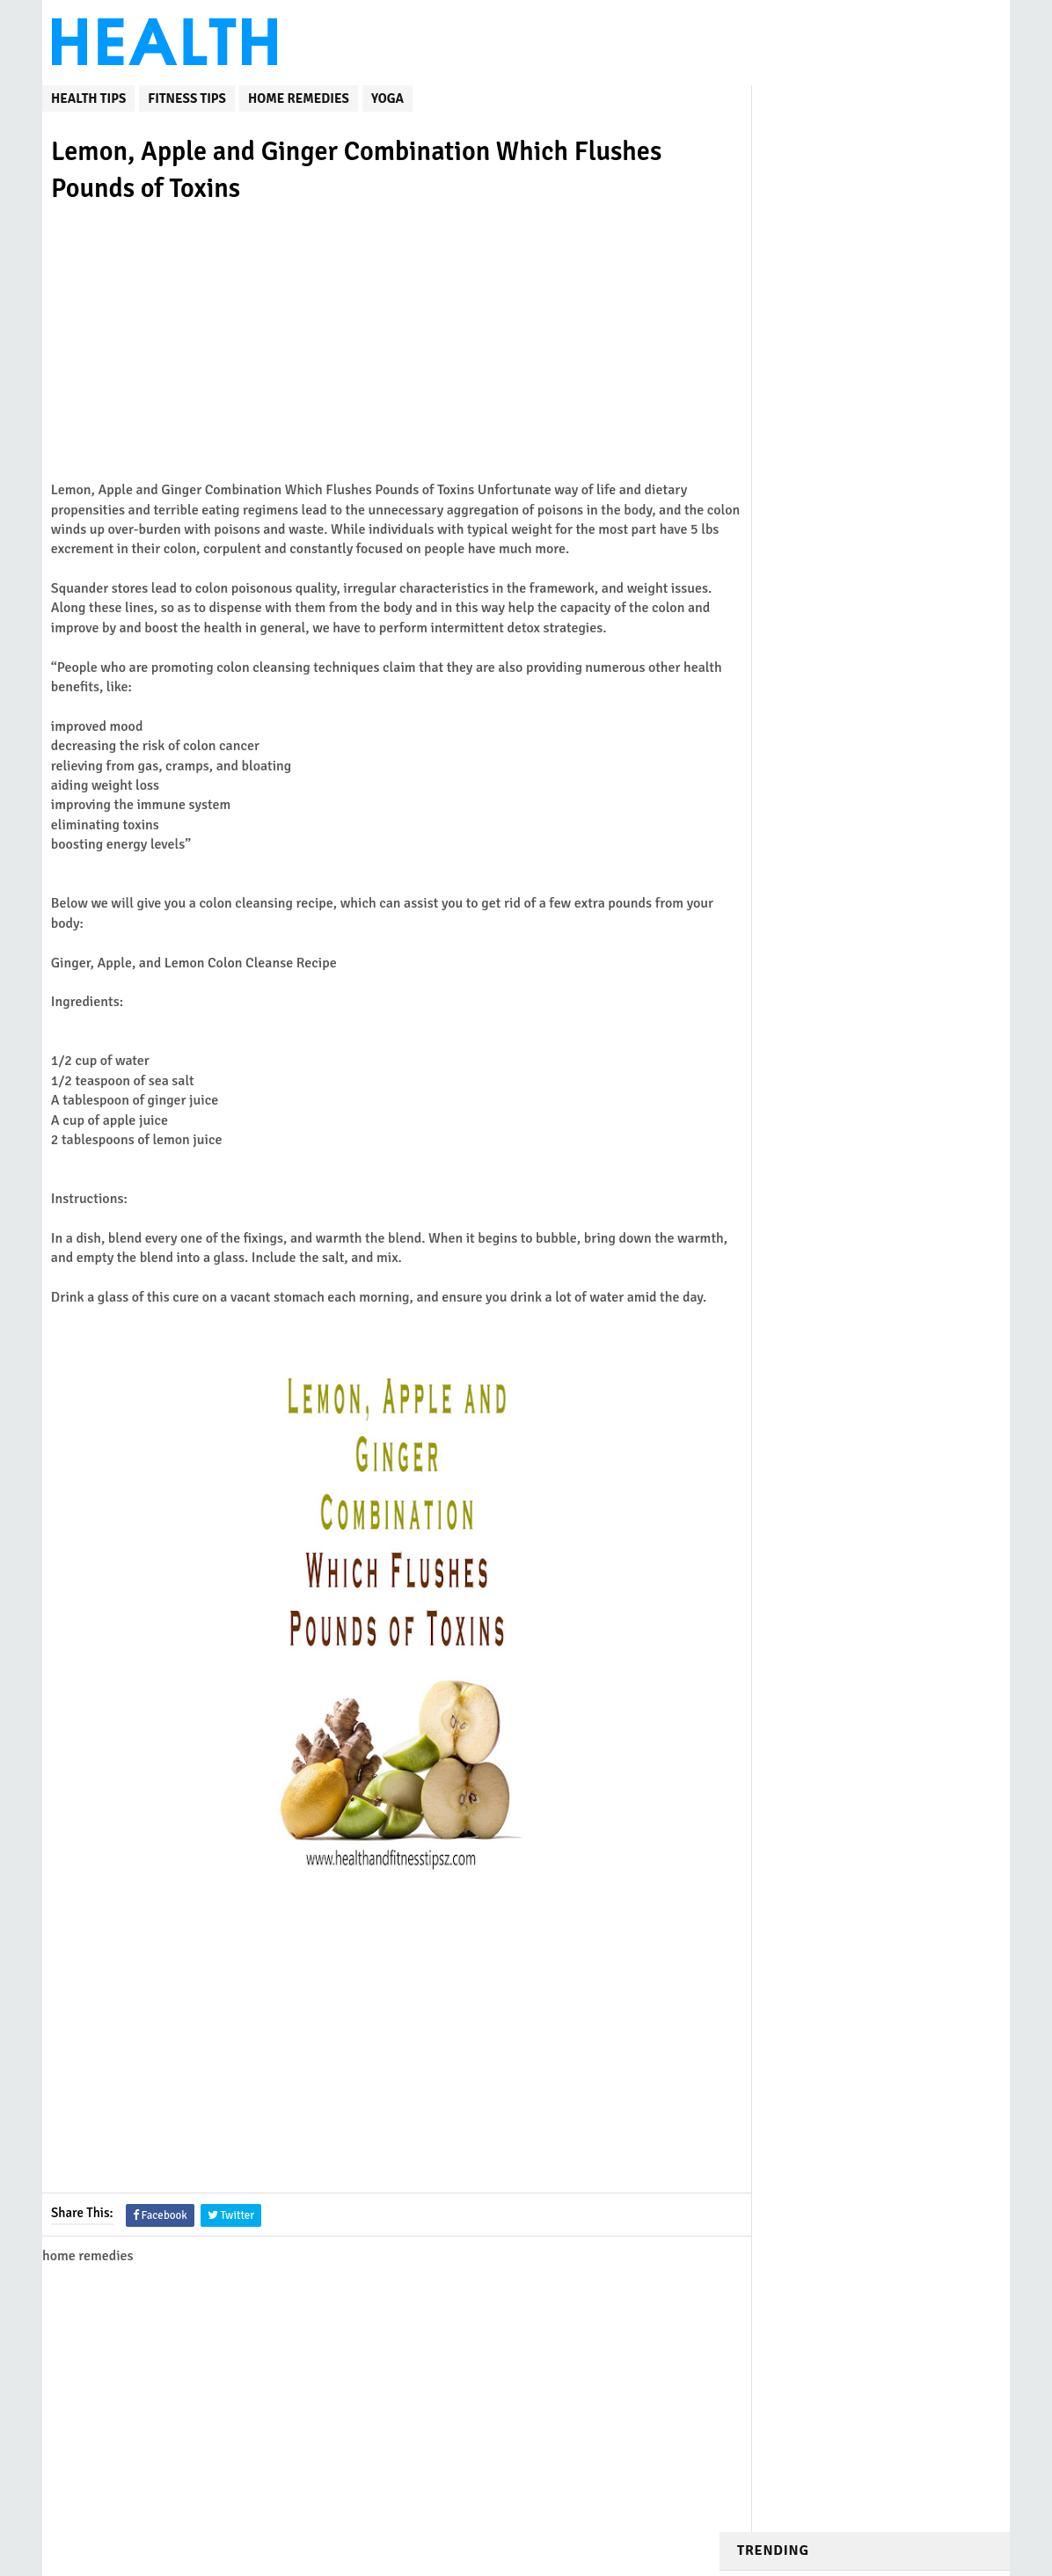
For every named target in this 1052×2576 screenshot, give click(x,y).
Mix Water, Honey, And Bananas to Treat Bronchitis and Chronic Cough (904, 334)
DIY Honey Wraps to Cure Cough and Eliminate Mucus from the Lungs (898, 225)
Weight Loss (786, 861)
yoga (387, 96)
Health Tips (88, 96)
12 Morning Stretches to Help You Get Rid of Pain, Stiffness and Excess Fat (902, 761)
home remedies (298, 96)
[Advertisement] (380, 358)
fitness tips (187, 96)
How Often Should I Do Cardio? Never (827, 281)
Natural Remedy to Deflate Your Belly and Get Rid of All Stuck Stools (898, 548)
